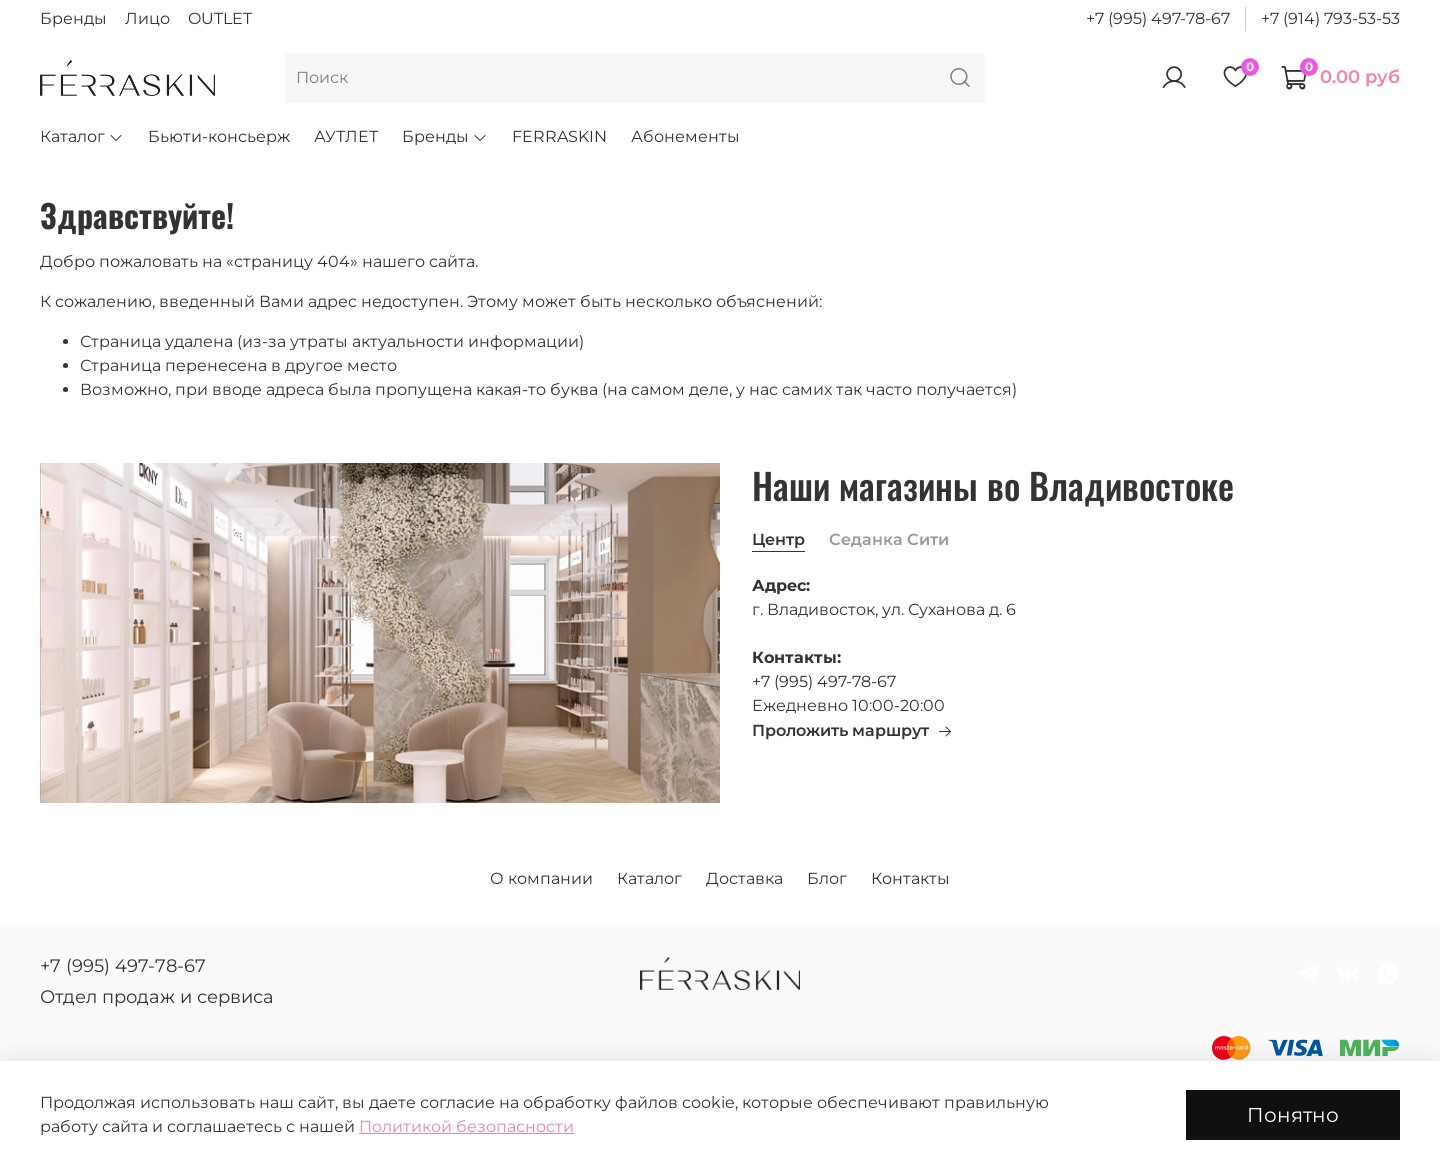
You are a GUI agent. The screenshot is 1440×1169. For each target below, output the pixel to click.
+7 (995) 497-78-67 (1158, 18)
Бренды (73, 18)
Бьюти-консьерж (219, 136)
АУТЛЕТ (346, 136)
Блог (827, 878)
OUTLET (220, 18)
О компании (541, 878)
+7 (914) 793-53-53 (1330, 18)
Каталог (82, 136)
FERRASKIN (559, 136)
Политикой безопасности (466, 1126)
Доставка (744, 878)
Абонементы (685, 136)
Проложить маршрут (852, 730)
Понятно (1293, 1115)
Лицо (147, 18)
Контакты (910, 878)
